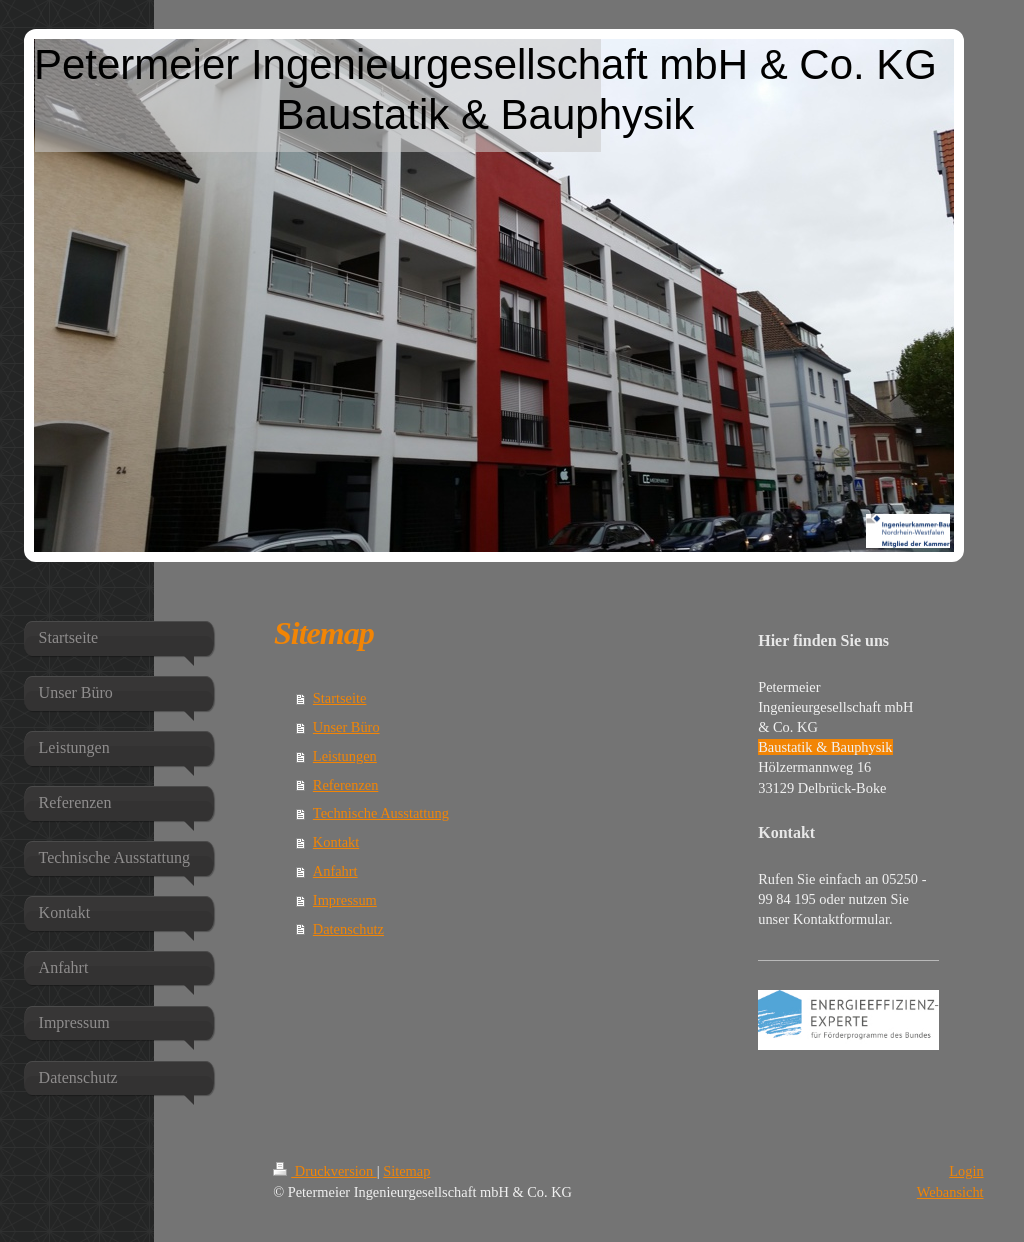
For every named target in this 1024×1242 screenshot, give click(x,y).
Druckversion (325, 1171)
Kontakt (336, 842)
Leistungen (345, 756)
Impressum (345, 900)
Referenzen (346, 785)
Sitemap (406, 1171)
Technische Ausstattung (381, 813)
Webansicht (950, 1192)
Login (966, 1171)
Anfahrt (335, 871)
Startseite (340, 698)
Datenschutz (348, 929)
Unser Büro (346, 727)
